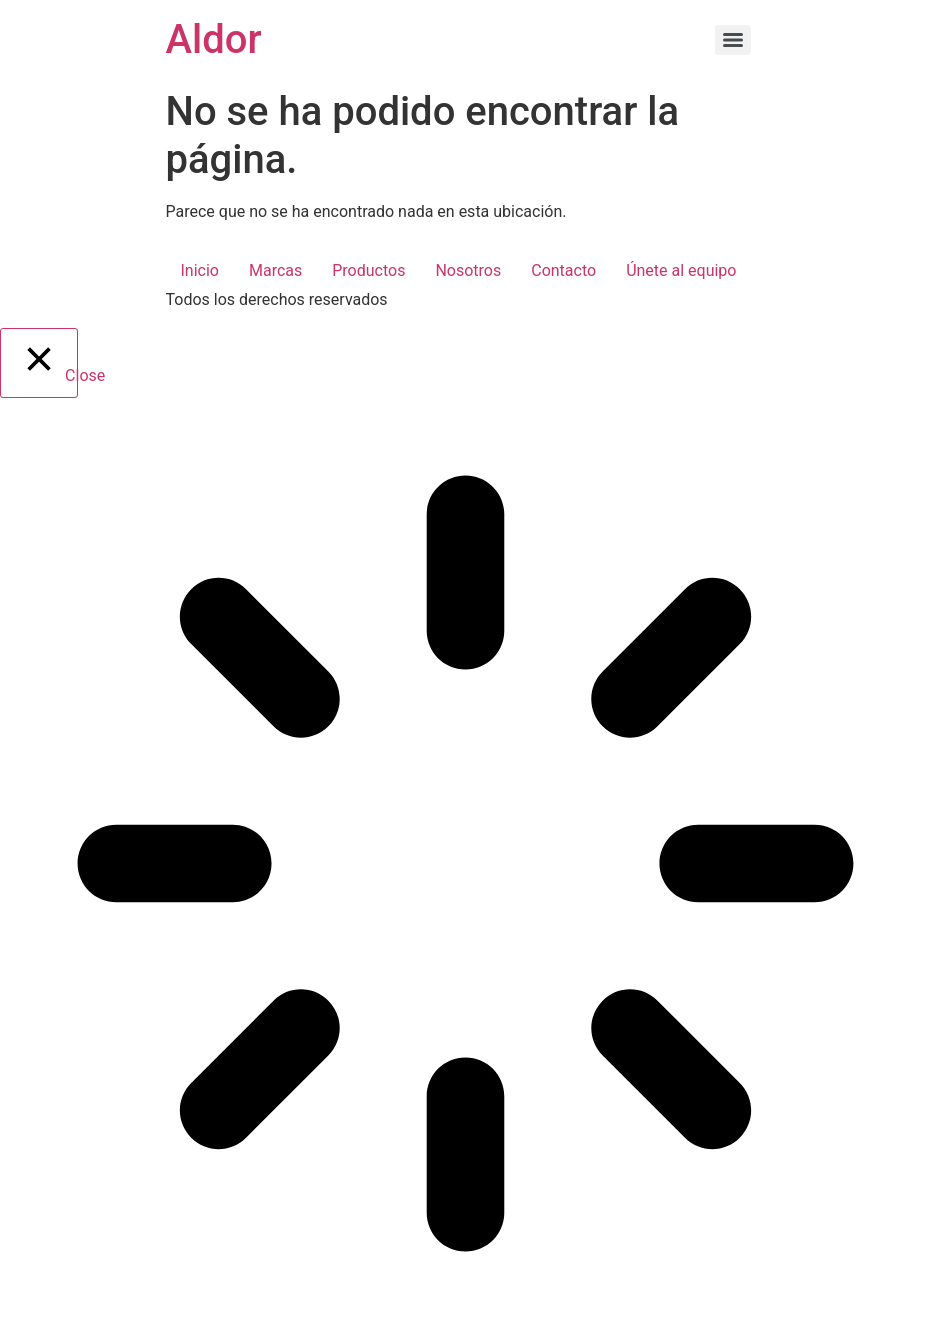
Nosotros (468, 270)
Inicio (200, 270)
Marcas (275, 270)
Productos (368, 270)
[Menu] (733, 40)
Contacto (563, 270)
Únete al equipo (681, 270)
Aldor (214, 39)
